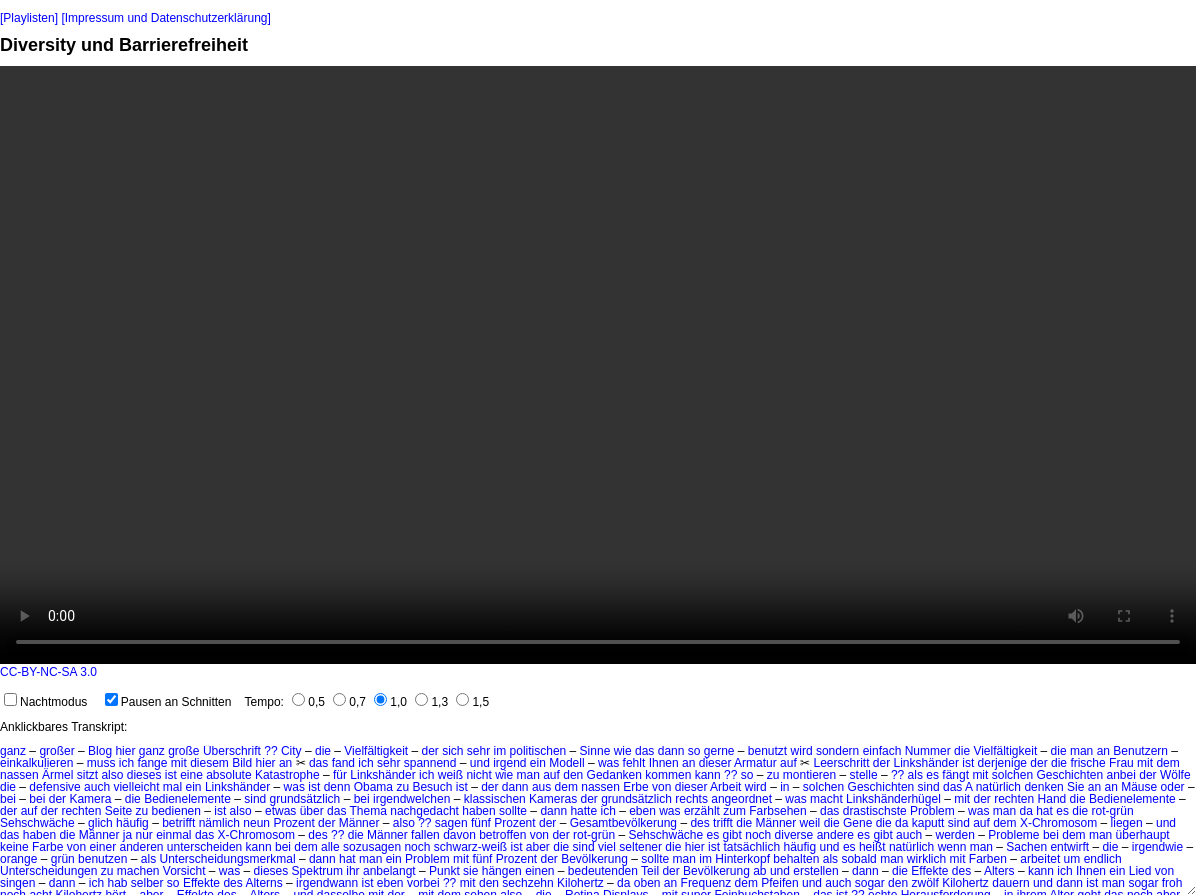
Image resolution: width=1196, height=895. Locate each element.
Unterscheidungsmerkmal (228, 859)
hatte (583, 811)
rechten (1014, 799)
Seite (118, 811)
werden (954, 835)
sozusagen (372, 847)
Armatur (755, 763)
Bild (242, 763)
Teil (650, 871)
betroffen (502, 835)
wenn (952, 847)
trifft (723, 823)
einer (102, 847)
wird (802, 751)
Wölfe (1175, 775)
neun (256, 823)
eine (191, 775)
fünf (481, 823)
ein (538, 763)
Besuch (432, 787)
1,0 (390, 702)
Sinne (595, 751)
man (1081, 751)
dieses (144, 775)
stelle (864, 775)
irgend (509, 763)
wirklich (926, 859)
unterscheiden (204, 847)
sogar (870, 883)
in (784, 787)
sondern (837, 751)
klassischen (495, 799)
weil (810, 823)
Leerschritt (841, 763)
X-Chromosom (1058, 823)
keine (14, 847)
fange (152, 763)
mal (172, 787)
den (573, 775)
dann (671, 751)
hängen (502, 871)
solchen (1012, 775)
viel (607, 847)
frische (1087, 763)
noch (758, 835)
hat (1044, 811)
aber (538, 847)
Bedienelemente (187, 799)
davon (459, 835)
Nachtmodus (45, 702)
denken (1043, 787)
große (183, 751)
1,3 (431, 702)
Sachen (1026, 847)
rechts (691, 799)
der (429, 751)
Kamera (90, 799)
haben (478, 811)
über (312, 811)
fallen (425, 835)
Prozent (293, 823)
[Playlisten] (29, 18)
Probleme (1013, 835)
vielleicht (136, 787)
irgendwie (1157, 847)
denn (337, 787)
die (323, 751)
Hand (1052, 799)
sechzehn (527, 883)
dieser (715, 763)
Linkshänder (926, 763)
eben (642, 811)
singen (17, 883)
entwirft (1069, 847)
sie (470, 871)
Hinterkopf (742, 859)
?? (270, 751)
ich (126, 763)
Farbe (47, 847)
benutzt (767, 751)
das (644, 751)
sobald (858, 859)
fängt (955, 775)
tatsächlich (751, 847)
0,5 (308, 702)
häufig (132, 823)
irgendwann (327, 883)
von (661, 787)
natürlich (998, 787)
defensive (54, 787)
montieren (809, 775)
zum (734, 811)
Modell (566, 763)
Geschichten (1069, 775)
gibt (732, 835)
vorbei (423, 883)
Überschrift (232, 751)
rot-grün (1113, 811)
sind (929, 787)
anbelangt (389, 871)
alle (330, 847)
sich (452, 751)
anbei (1120, 775)
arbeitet (1040, 859)
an (1103, 751)
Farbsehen (777, 811)
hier (125, 751)
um (1072, 859)
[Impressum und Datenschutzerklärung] (165, 18)
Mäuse (1139, 787)
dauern (1010, 883)
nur (144, 835)
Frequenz (706, 883)
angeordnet (741, 799)
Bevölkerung (594, 859)
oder (1173, 787)
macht (826, 799)
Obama (373, 787)
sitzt (87, 775)
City (291, 751)
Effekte (929, 871)
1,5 (472, 702)
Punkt (444, 871)
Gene (857, 823)
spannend (430, 763)
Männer (359, 823)
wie (623, 751)
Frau (1121, 763)
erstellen (815, 871)
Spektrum (317, 871)
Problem (932, 811)
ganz (13, 751)
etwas (280, 811)
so (694, 751)
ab (759, 871)
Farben (988, 859)
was (608, 763)
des (699, 823)
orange (18, 859)
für (340, 775)
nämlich (219, 823)
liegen (1127, 823)
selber (147, 883)
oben (647, 883)
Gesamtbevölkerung (623, 823)
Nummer (928, 751)
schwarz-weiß (470, 847)
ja (127, 835)
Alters (999, 871)
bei (8, 799)
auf (788, 763)
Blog (100, 751)
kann (708, 775)
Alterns (263, 883)
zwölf (924, 883)
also (112, 775)
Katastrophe (287, 775)
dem (1167, 763)
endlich (1103, 859)
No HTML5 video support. (598, 365)
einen (539, 871)
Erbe (635, 787)
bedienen (176, 811)
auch (97, 787)
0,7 (349, 702)
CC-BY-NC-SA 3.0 (48, 672)
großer (56, 751)
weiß (450, 775)
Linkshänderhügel (893, 799)
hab (117, 883)
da (1025, 811)
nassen (19, 775)
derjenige (1002, 763)
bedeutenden (603, 871)
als (915, 775)
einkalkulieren (36, 763)
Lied (1140, 871)
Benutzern (1140, 751)
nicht (478, 775)
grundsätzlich (305, 799)
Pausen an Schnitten (168, 702)
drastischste (875, 811)
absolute (228, 775)
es (932, 775)
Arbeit (725, 787)
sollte (513, 811)
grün (63, 859)
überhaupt (1143, 835)
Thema (368, 811)
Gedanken (614, 775)
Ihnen (664, 763)
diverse (794, 835)
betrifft (178, 823)
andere (835, 835)
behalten (796, 859)
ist (968, 763)
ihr (352, 871)
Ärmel (57, 775)
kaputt (928, 823)
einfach (882, 751)
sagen (451, 823)
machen (138, 871)
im (500, 751)
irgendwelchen (411, 799)
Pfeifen (779, 883)
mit (179, 763)
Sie (1075, 787)
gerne (719, 751)
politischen (538, 751)
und (480, 763)
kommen (668, 775)
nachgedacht (424, 811)
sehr (478, 751)
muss (101, 763)
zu (773, 775)
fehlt (634, 763)
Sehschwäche (37, 823)
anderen (141, 847)
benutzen (102, 859)
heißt (872, 847)
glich (100, 823)
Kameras (553, 799)
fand (343, 763)
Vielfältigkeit (376, 751)
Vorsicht (184, 871)
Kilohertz (580, 883)
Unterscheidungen (48, 871)
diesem (209, 763)
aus (541, 787)
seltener (640, 847)
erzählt (702, 811)
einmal (173, 835)
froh (1172, 883)
